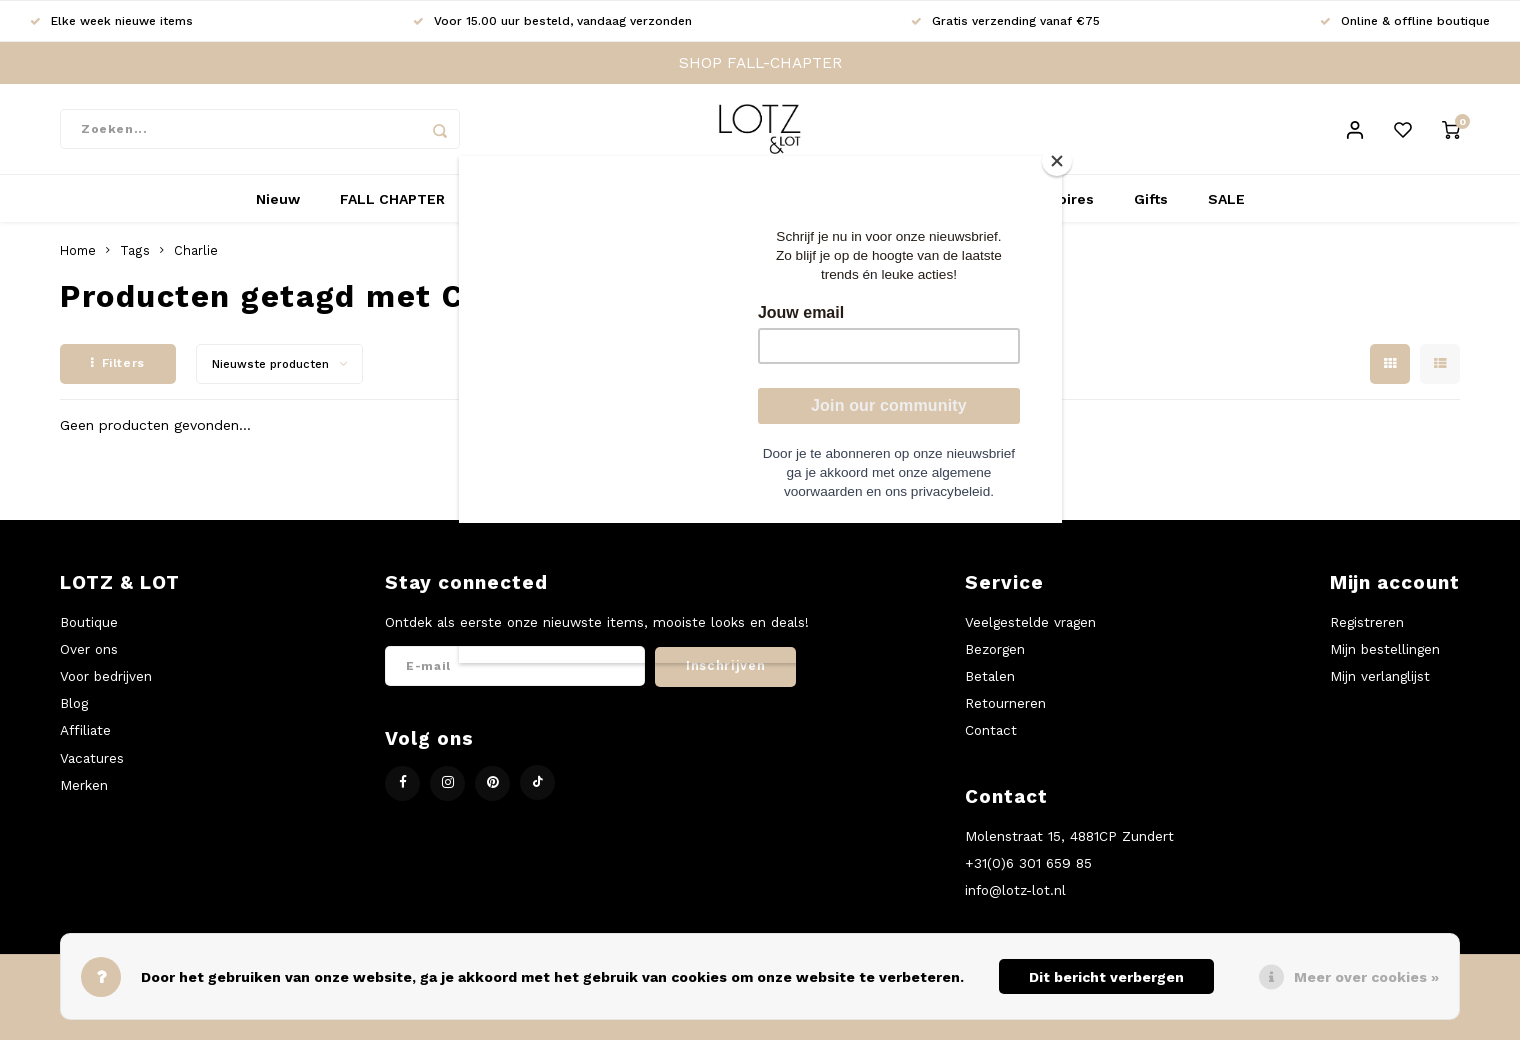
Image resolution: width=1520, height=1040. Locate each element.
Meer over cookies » (1366, 977)
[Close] (1057, 161)
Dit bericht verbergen (1106, 977)
